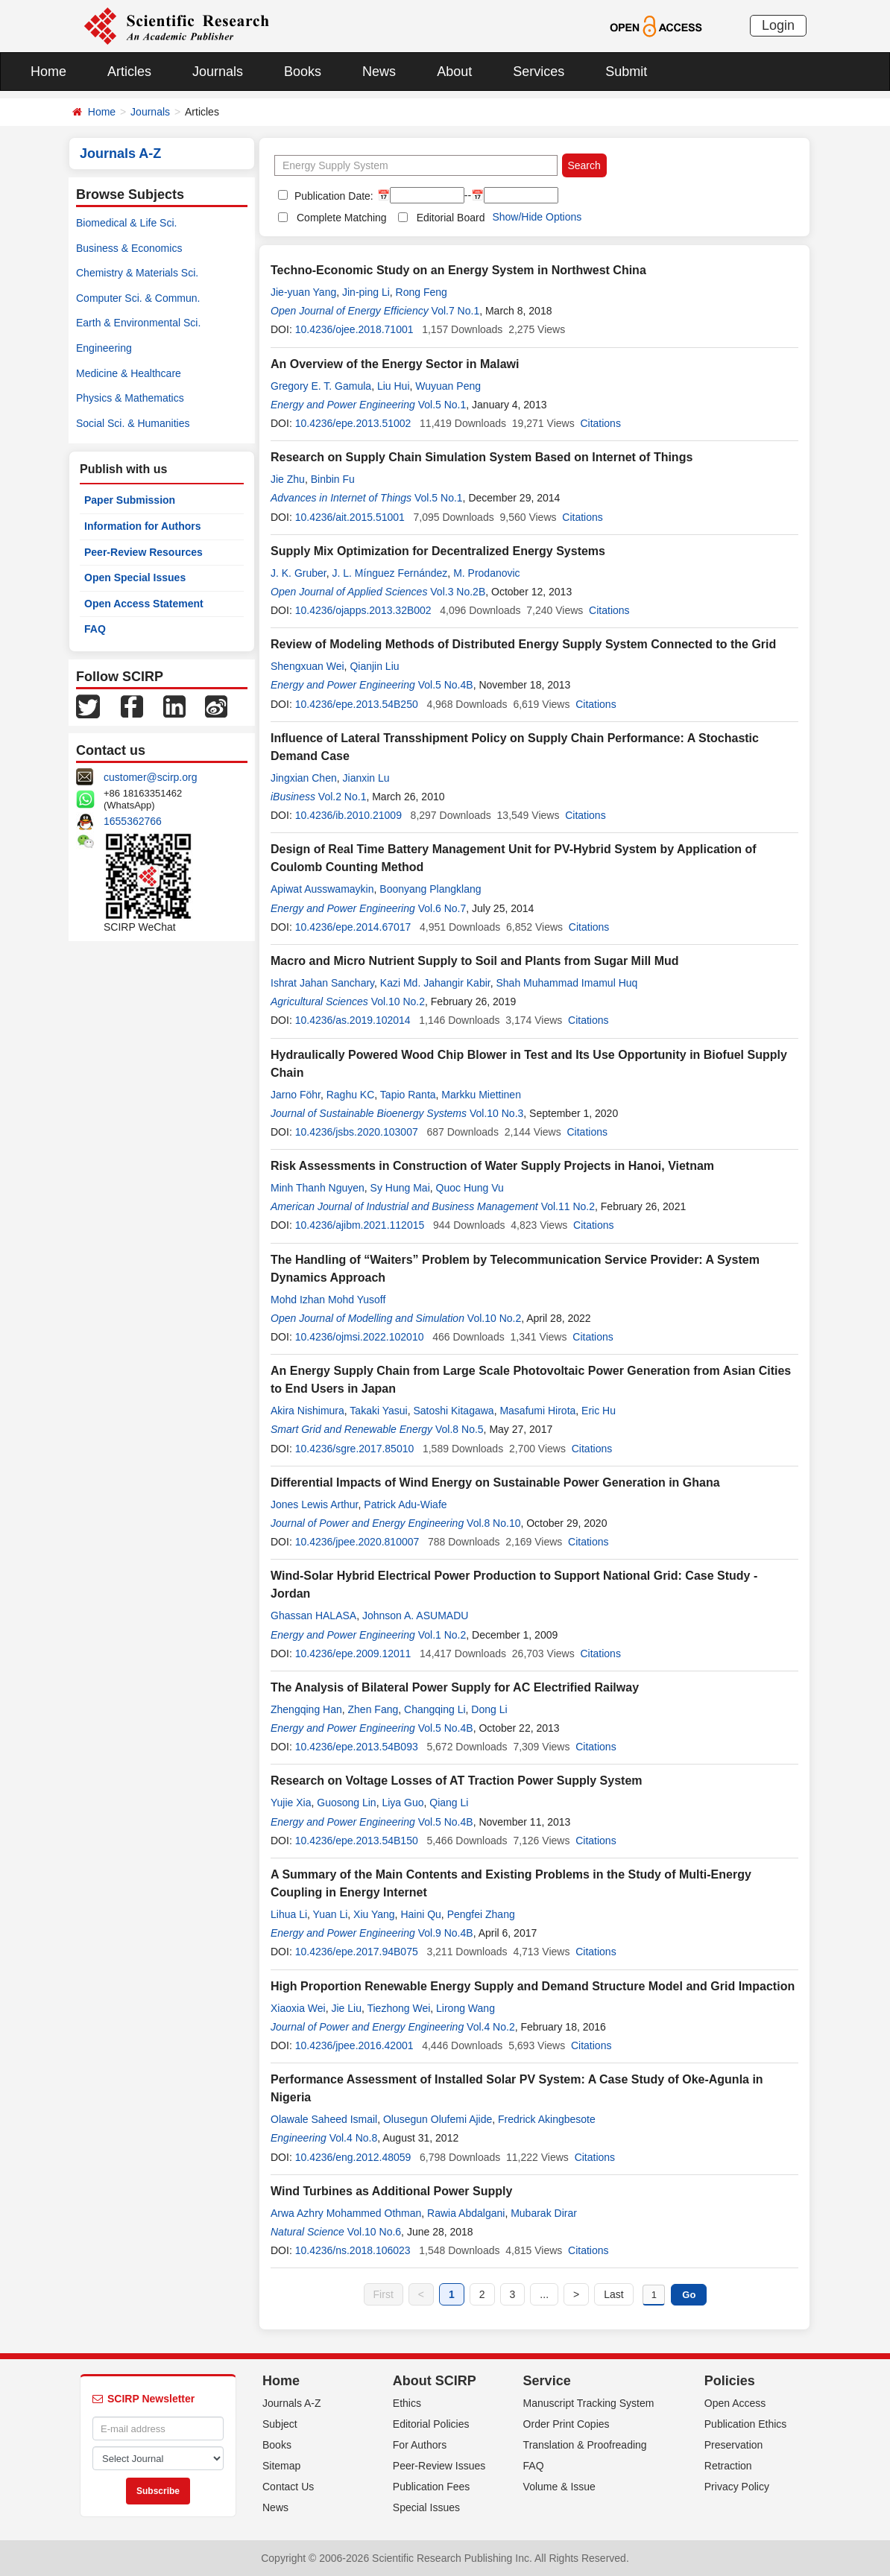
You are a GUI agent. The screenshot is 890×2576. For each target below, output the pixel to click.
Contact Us (288, 2487)
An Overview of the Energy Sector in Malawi (395, 364)
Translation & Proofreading (585, 2445)
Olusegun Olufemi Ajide (437, 2119)
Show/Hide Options (536, 217)
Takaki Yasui (378, 1411)
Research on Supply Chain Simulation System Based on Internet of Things (481, 457)
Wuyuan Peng (448, 386)
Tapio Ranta (408, 1095)
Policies (729, 2380)
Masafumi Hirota (537, 1411)
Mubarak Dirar (544, 2213)
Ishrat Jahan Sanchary (322, 983)
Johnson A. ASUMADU (415, 1615)
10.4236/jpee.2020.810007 (357, 1542)
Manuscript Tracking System (588, 2403)
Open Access (735, 2403)
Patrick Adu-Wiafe (405, 1504)
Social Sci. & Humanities (133, 423)
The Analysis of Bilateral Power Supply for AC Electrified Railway (455, 1687)
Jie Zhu (288, 479)
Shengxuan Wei (307, 666)
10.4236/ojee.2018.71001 (354, 329)
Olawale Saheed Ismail (324, 2119)
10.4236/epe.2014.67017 (353, 927)
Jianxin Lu (366, 778)
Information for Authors (142, 526)
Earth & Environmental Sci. (138, 323)
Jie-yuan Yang (303, 292)
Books (302, 71)
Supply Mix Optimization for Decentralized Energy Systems (438, 551)
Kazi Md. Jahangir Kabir (435, 983)
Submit (626, 71)
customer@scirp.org (150, 777)
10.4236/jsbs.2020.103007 (356, 1132)
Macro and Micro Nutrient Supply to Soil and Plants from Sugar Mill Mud (475, 961)
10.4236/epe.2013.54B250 (356, 704)
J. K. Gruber (298, 573)
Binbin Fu (333, 479)
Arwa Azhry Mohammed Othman (346, 2213)
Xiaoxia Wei (298, 2008)
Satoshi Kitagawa (453, 1411)
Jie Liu (346, 2008)
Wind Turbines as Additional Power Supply (391, 2191)
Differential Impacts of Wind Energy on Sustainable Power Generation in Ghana (495, 1482)
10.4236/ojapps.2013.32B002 (363, 610)
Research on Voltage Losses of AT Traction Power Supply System (457, 1780)
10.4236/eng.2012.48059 (353, 2157)
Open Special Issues (135, 577)
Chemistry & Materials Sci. (137, 273)
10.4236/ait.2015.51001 (350, 517)
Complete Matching (342, 218)
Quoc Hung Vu (470, 1188)
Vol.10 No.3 (496, 1113)
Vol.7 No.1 (456, 311)
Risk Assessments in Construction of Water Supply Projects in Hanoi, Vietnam (492, 1165)
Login (778, 25)
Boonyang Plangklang (430, 889)
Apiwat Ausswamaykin (322, 889)
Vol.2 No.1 (342, 797)
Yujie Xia (291, 1802)
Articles (129, 71)
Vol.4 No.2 (491, 2027)
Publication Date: (332, 196)
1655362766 (133, 821)
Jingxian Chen (304, 778)
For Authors (419, 2445)
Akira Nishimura (307, 1411)
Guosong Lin (346, 1802)
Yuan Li (330, 1914)
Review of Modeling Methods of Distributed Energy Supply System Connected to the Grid (523, 644)
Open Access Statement (143, 604)
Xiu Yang (374, 1914)
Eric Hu (598, 1411)
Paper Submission (129, 500)
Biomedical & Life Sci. (126, 223)
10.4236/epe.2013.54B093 (356, 1747)
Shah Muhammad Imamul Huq (566, 983)
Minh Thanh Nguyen (317, 1188)
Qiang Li (448, 1802)
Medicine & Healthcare (128, 373)
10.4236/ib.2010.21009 (348, 815)
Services (538, 71)
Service (547, 2380)
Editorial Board (451, 218)
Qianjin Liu (374, 666)
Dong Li (489, 1709)
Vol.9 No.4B (445, 1933)
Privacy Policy (736, 2487)
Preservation (733, 2445)
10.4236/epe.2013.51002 (353, 423)
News (379, 71)
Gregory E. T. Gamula (321, 386)
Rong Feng (421, 292)
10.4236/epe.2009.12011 (353, 1653)
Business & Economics (129, 248)
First (383, 2294)
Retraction (728, 2466)
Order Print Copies (566, 2424)
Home (48, 71)
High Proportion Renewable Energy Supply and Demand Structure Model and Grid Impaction (533, 1986)
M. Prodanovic (486, 573)
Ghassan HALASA (313, 1615)
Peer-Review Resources (143, 552)
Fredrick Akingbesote (547, 2119)
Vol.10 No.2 (398, 1001)
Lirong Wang (465, 2008)
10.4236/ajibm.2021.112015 (360, 1225)
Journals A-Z (291, 2403)
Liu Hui (393, 386)
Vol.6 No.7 (442, 908)
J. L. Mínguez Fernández (389, 573)
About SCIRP (434, 2380)
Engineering (104, 348)
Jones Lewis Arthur (315, 1504)
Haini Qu (420, 1914)
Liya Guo (402, 1802)
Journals (217, 71)
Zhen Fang (373, 1709)
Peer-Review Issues (439, 2466)
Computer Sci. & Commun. (138, 298)
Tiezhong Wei (398, 2008)
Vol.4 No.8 (353, 2138)
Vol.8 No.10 (493, 1523)
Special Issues (426, 2507)
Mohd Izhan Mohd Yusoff (328, 1300)
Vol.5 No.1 (442, 405)
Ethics (407, 2403)
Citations (600, 423)
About (454, 71)
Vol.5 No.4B (445, 685)
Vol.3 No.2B (457, 592)
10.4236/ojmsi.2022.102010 (359, 1337)
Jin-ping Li (366, 292)
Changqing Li (435, 1709)
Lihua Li (289, 1914)
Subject (279, 2424)
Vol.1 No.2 (442, 1635)
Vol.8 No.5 (459, 1429)
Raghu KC (350, 1095)
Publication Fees (431, 2487)
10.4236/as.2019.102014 (353, 1020)
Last (613, 2294)
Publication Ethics (745, 2424)
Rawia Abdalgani (466, 2213)
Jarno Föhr (296, 1095)
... (544, 2294)
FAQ (95, 629)
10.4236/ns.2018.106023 (353, 2250)
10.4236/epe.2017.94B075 (356, 1952)
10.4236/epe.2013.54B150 (356, 1840)
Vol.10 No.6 (374, 2232)
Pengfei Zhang (481, 1914)
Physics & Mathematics (130, 398)
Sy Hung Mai (400, 1188)
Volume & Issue (559, 2487)
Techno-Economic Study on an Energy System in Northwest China (458, 270)
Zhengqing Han (306, 1709)
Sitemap (281, 2466)
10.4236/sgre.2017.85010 (354, 1449)
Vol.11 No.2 (568, 1206)
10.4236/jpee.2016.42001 (354, 2045)
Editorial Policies (431, 2424)
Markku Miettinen (481, 1095)
